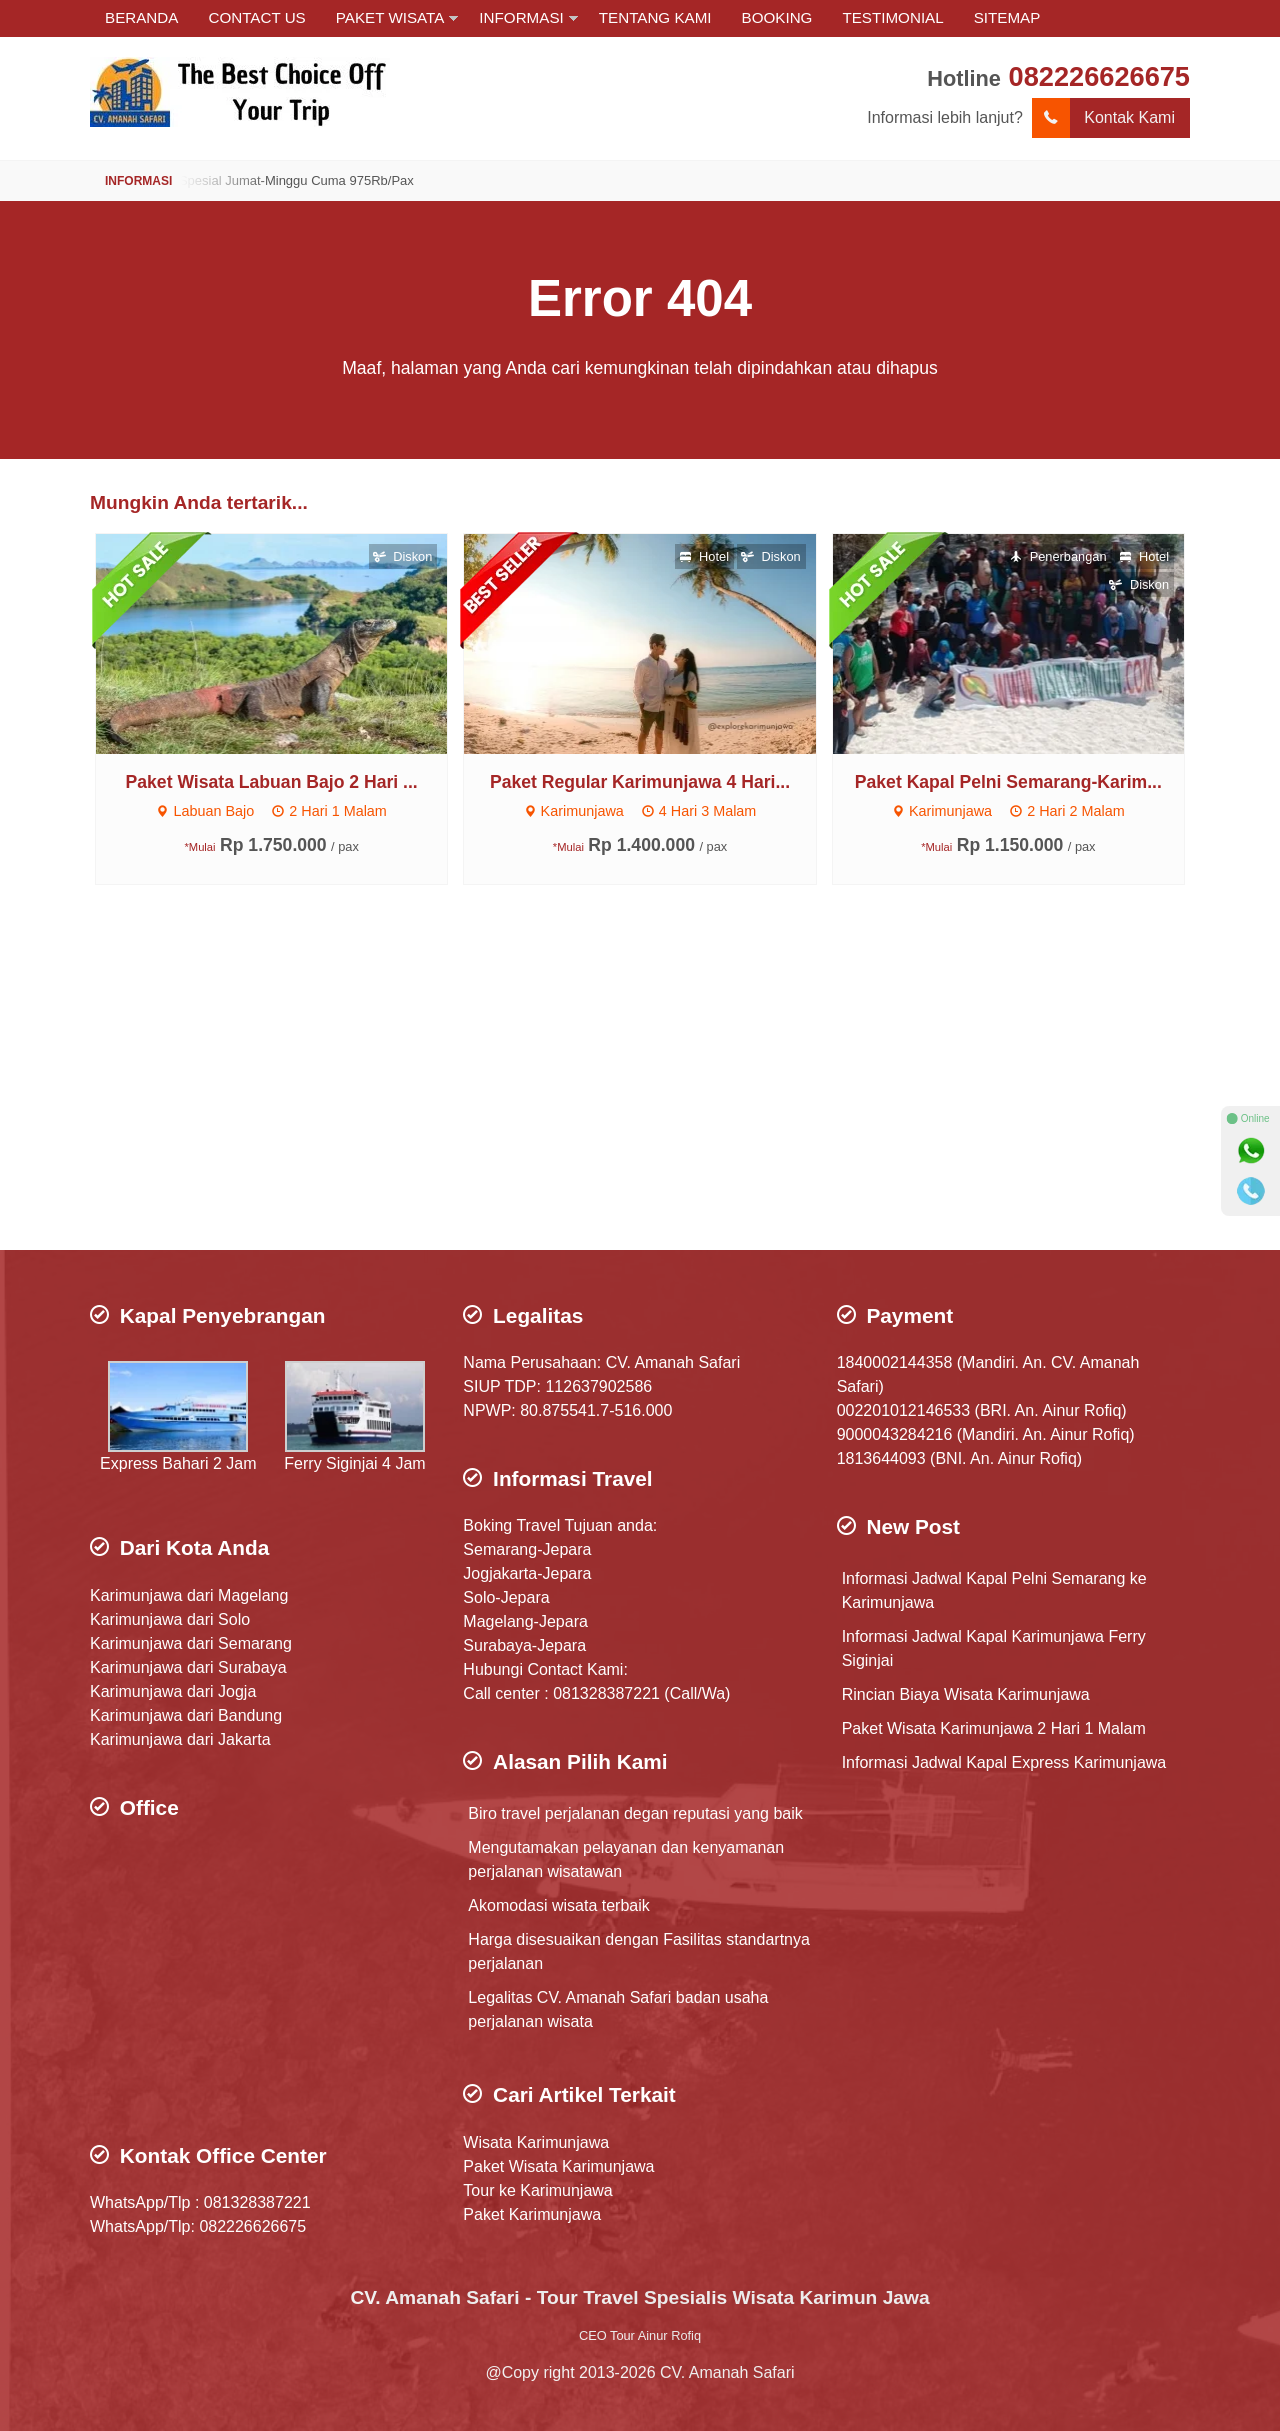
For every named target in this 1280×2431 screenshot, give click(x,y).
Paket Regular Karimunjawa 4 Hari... (640, 782)
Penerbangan (1058, 556)
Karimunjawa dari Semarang (191, 1643)
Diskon (403, 556)
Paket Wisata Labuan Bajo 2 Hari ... (272, 782)
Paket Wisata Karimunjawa (558, 2166)
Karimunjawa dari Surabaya (188, 1667)
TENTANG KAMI (655, 17)
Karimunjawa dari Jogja (173, 1691)
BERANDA (141, 17)
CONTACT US (256, 17)
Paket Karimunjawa (532, 2214)
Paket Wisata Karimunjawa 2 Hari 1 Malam (994, 1728)
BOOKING (777, 17)
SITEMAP (1007, 17)
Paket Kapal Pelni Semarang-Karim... (1008, 782)
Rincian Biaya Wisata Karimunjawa (966, 1694)
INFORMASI (521, 17)
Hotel (704, 556)
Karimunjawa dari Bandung (186, 1715)
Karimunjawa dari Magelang (189, 1595)
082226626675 (1099, 76)
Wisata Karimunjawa (536, 2142)
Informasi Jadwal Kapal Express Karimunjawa (1004, 1762)
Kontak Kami (1103, 118)
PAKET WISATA (390, 17)
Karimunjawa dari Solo (170, 1619)
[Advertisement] (640, 1090)
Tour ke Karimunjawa (537, 2190)
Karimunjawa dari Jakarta (180, 1739)
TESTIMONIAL (892, 17)
